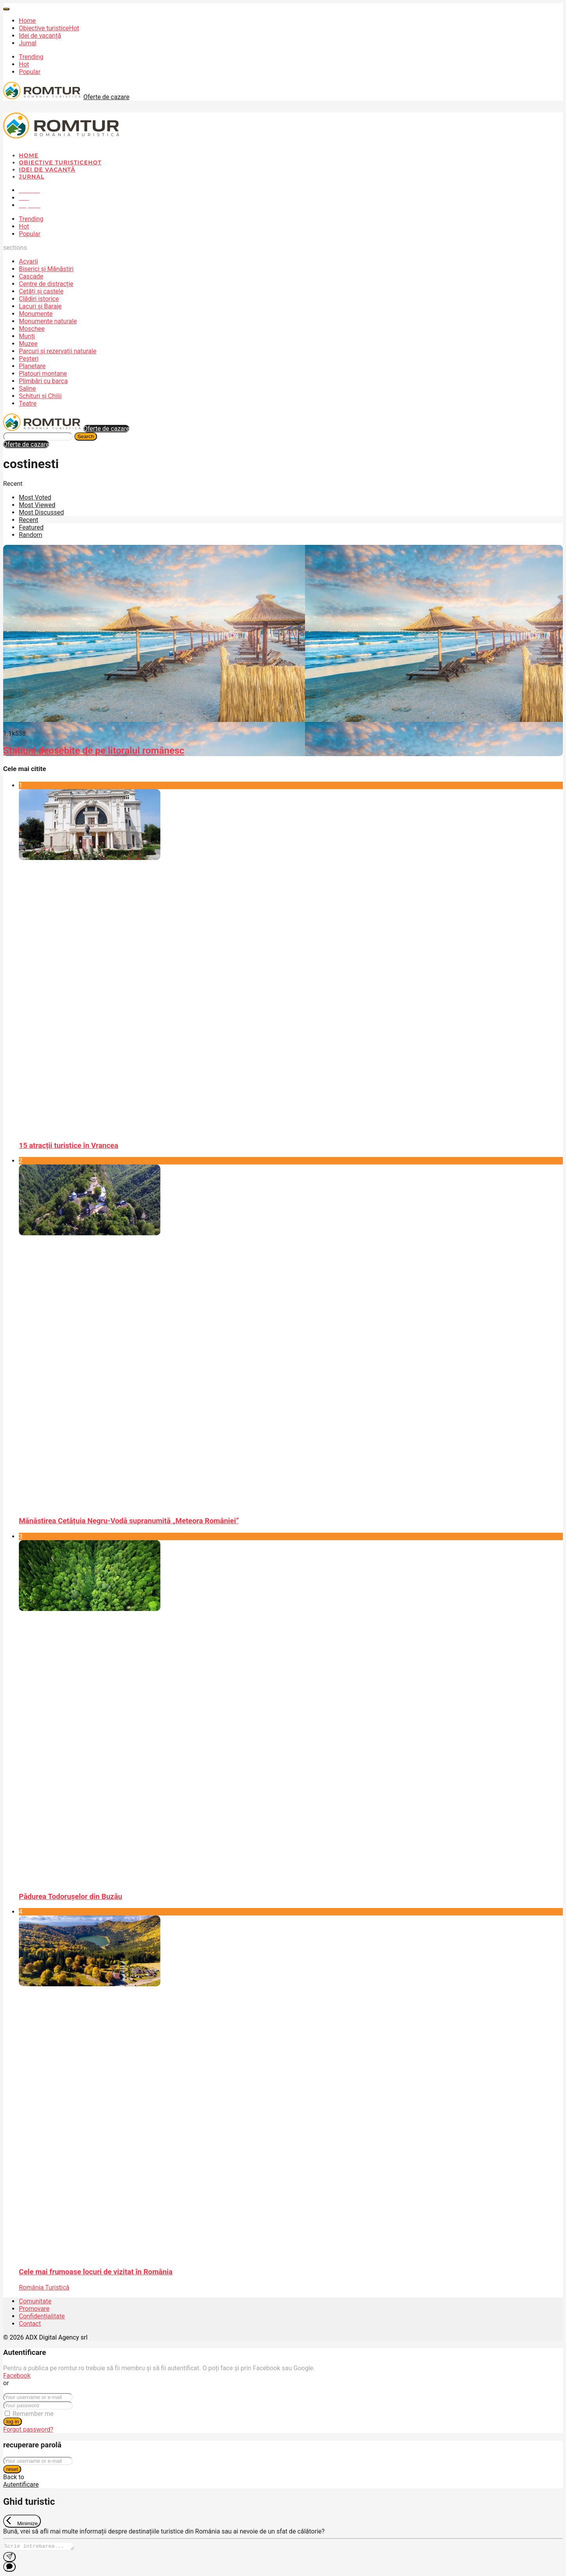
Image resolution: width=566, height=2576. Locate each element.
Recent (28, 520)
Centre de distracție (46, 284)
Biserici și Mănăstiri (46, 269)
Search (85, 436)
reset (12, 2469)
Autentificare (21, 2484)
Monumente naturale (48, 321)
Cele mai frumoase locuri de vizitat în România (96, 2272)
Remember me (33, 2413)
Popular (29, 72)
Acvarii (28, 261)
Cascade (31, 276)
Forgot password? (28, 2429)
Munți (27, 336)
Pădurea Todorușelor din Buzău (70, 1896)
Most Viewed (37, 505)
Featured (31, 527)
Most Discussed (41, 512)
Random (30, 535)
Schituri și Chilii (40, 396)
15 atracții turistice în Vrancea (68, 1145)
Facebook (16, 2375)
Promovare (34, 2308)
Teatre (28, 403)
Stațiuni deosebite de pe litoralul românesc (93, 750)
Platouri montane (43, 373)
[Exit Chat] (22, 2521)
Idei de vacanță (40, 35)
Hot (24, 64)
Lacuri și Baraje (40, 306)
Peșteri (29, 358)
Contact (30, 2323)
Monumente (36, 313)
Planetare (32, 366)
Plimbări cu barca (43, 381)
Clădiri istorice (39, 299)
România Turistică (44, 2287)
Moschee (32, 328)
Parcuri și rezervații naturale (57, 351)
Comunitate (35, 2301)
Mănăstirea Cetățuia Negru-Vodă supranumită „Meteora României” (129, 1521)
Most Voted (35, 497)
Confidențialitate (42, 2316)
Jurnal (28, 43)
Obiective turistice (49, 28)
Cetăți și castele (41, 291)
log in (12, 2422)
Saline (27, 388)
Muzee (28, 343)
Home (27, 20)
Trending (31, 57)
